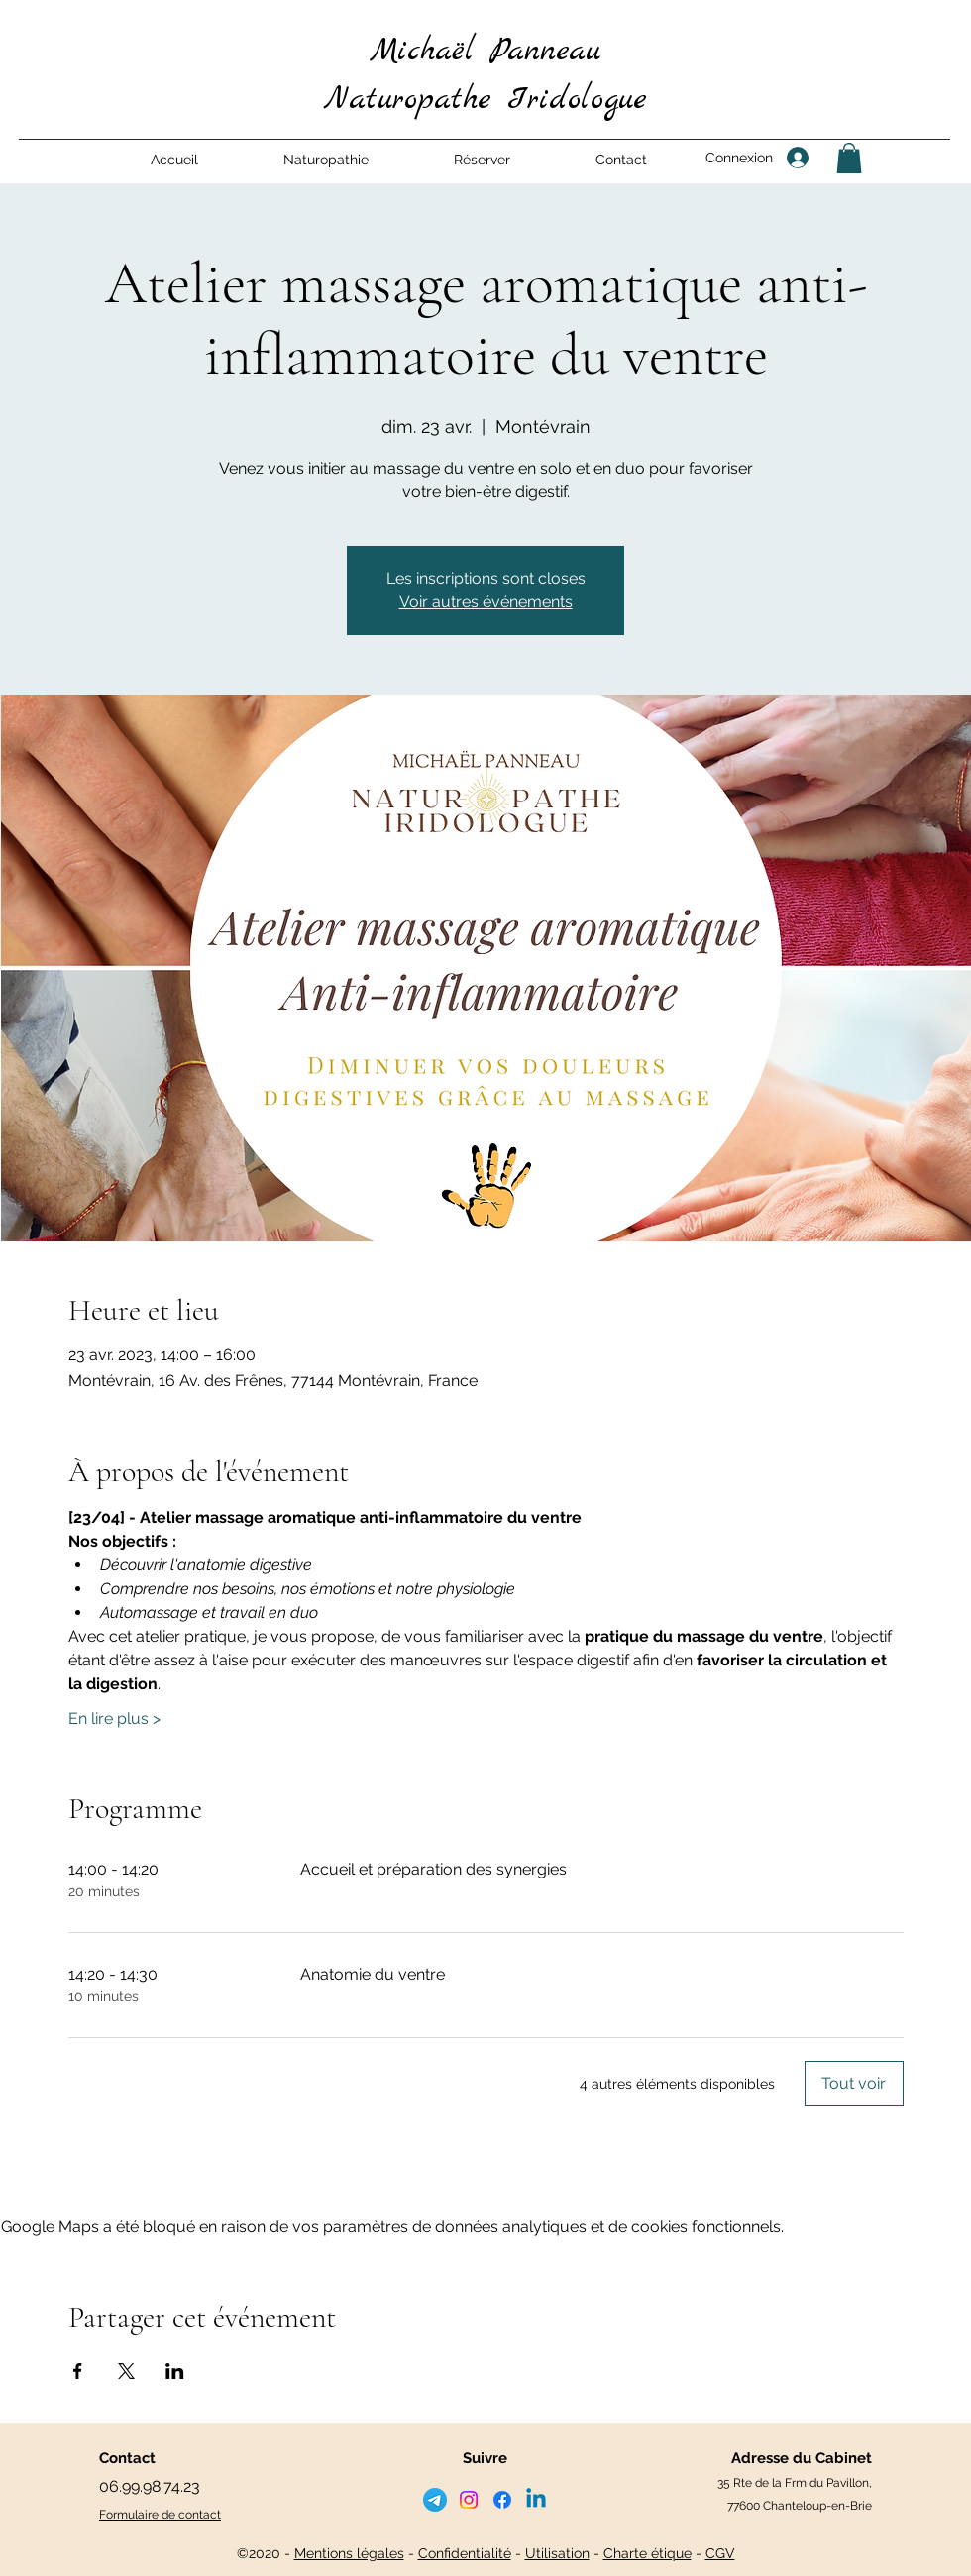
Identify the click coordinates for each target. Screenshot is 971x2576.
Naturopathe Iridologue (485, 100)
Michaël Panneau (485, 51)
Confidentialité (464, 2553)
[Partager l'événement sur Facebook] (77, 2371)
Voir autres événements (486, 601)
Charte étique (647, 2553)
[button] (326, 159)
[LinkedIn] (536, 2500)
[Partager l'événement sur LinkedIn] (174, 2371)
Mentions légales (349, 2553)
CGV (720, 2553)
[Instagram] (469, 2500)
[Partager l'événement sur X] (126, 2371)
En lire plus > (114, 1718)
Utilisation (557, 2553)
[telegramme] (435, 2500)
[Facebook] (502, 2500)
